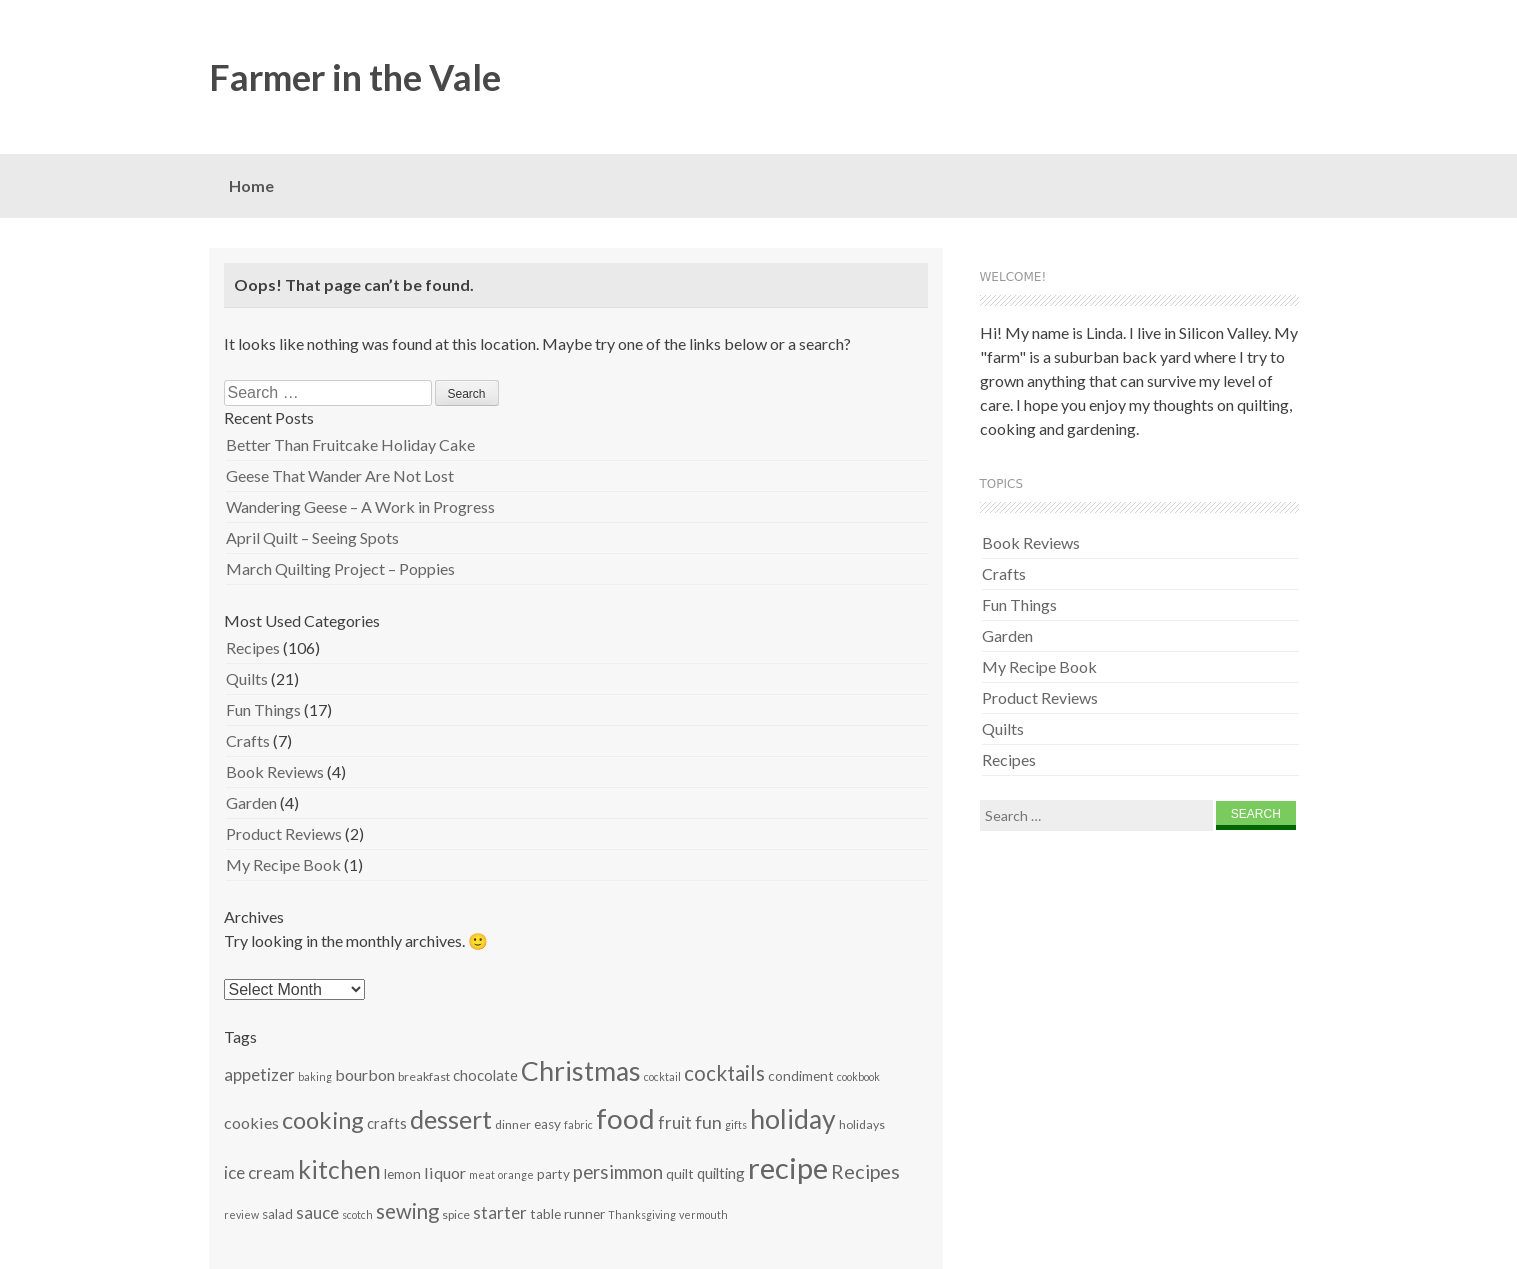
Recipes (253, 647)
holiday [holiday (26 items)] (793, 1119)
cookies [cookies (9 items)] (251, 1122)
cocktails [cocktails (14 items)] (724, 1073)
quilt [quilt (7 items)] (680, 1174)
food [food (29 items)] (625, 1118)
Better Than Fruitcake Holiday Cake (350, 444)
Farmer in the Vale (355, 77)
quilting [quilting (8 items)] (721, 1173)
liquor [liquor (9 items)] (445, 1172)
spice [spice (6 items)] (456, 1214)
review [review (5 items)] (241, 1214)
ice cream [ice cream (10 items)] (259, 1172)
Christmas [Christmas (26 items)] (581, 1071)
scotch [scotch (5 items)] (357, 1214)
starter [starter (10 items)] (500, 1212)
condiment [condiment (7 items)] (801, 1076)
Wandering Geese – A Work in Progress (360, 506)
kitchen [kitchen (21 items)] (339, 1169)
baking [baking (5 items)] (315, 1076)
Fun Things (263, 709)
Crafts (248, 740)
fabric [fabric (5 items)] (578, 1124)
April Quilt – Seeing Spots (312, 537)
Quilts (247, 678)
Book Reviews (275, 771)
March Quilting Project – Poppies (340, 568)
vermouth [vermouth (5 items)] (703, 1214)
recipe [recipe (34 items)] (788, 1167)
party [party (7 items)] (553, 1174)
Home (251, 185)
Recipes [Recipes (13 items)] (865, 1171)
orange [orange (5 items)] (516, 1174)
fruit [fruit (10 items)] (675, 1122)
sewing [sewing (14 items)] (407, 1211)
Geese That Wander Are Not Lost (340, 475)
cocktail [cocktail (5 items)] (662, 1076)
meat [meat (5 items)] (482, 1174)
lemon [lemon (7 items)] (402, 1174)
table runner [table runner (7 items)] (567, 1214)
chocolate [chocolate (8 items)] (485, 1075)
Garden (251, 802)
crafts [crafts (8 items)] (387, 1123)
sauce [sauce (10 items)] (317, 1212)
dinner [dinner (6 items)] (513, 1124)
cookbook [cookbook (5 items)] (858, 1076)
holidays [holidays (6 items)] (862, 1124)
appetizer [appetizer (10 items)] (259, 1074)
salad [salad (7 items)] (277, 1214)
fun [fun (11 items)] (708, 1122)
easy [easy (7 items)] (547, 1124)
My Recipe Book (283, 864)
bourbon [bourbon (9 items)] (365, 1074)
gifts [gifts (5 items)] (736, 1124)
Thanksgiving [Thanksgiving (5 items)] (642, 1214)
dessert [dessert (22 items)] (451, 1119)
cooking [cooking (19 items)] (323, 1120)
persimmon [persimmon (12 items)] (618, 1171)
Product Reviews (284, 833)
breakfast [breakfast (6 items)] (424, 1076)
